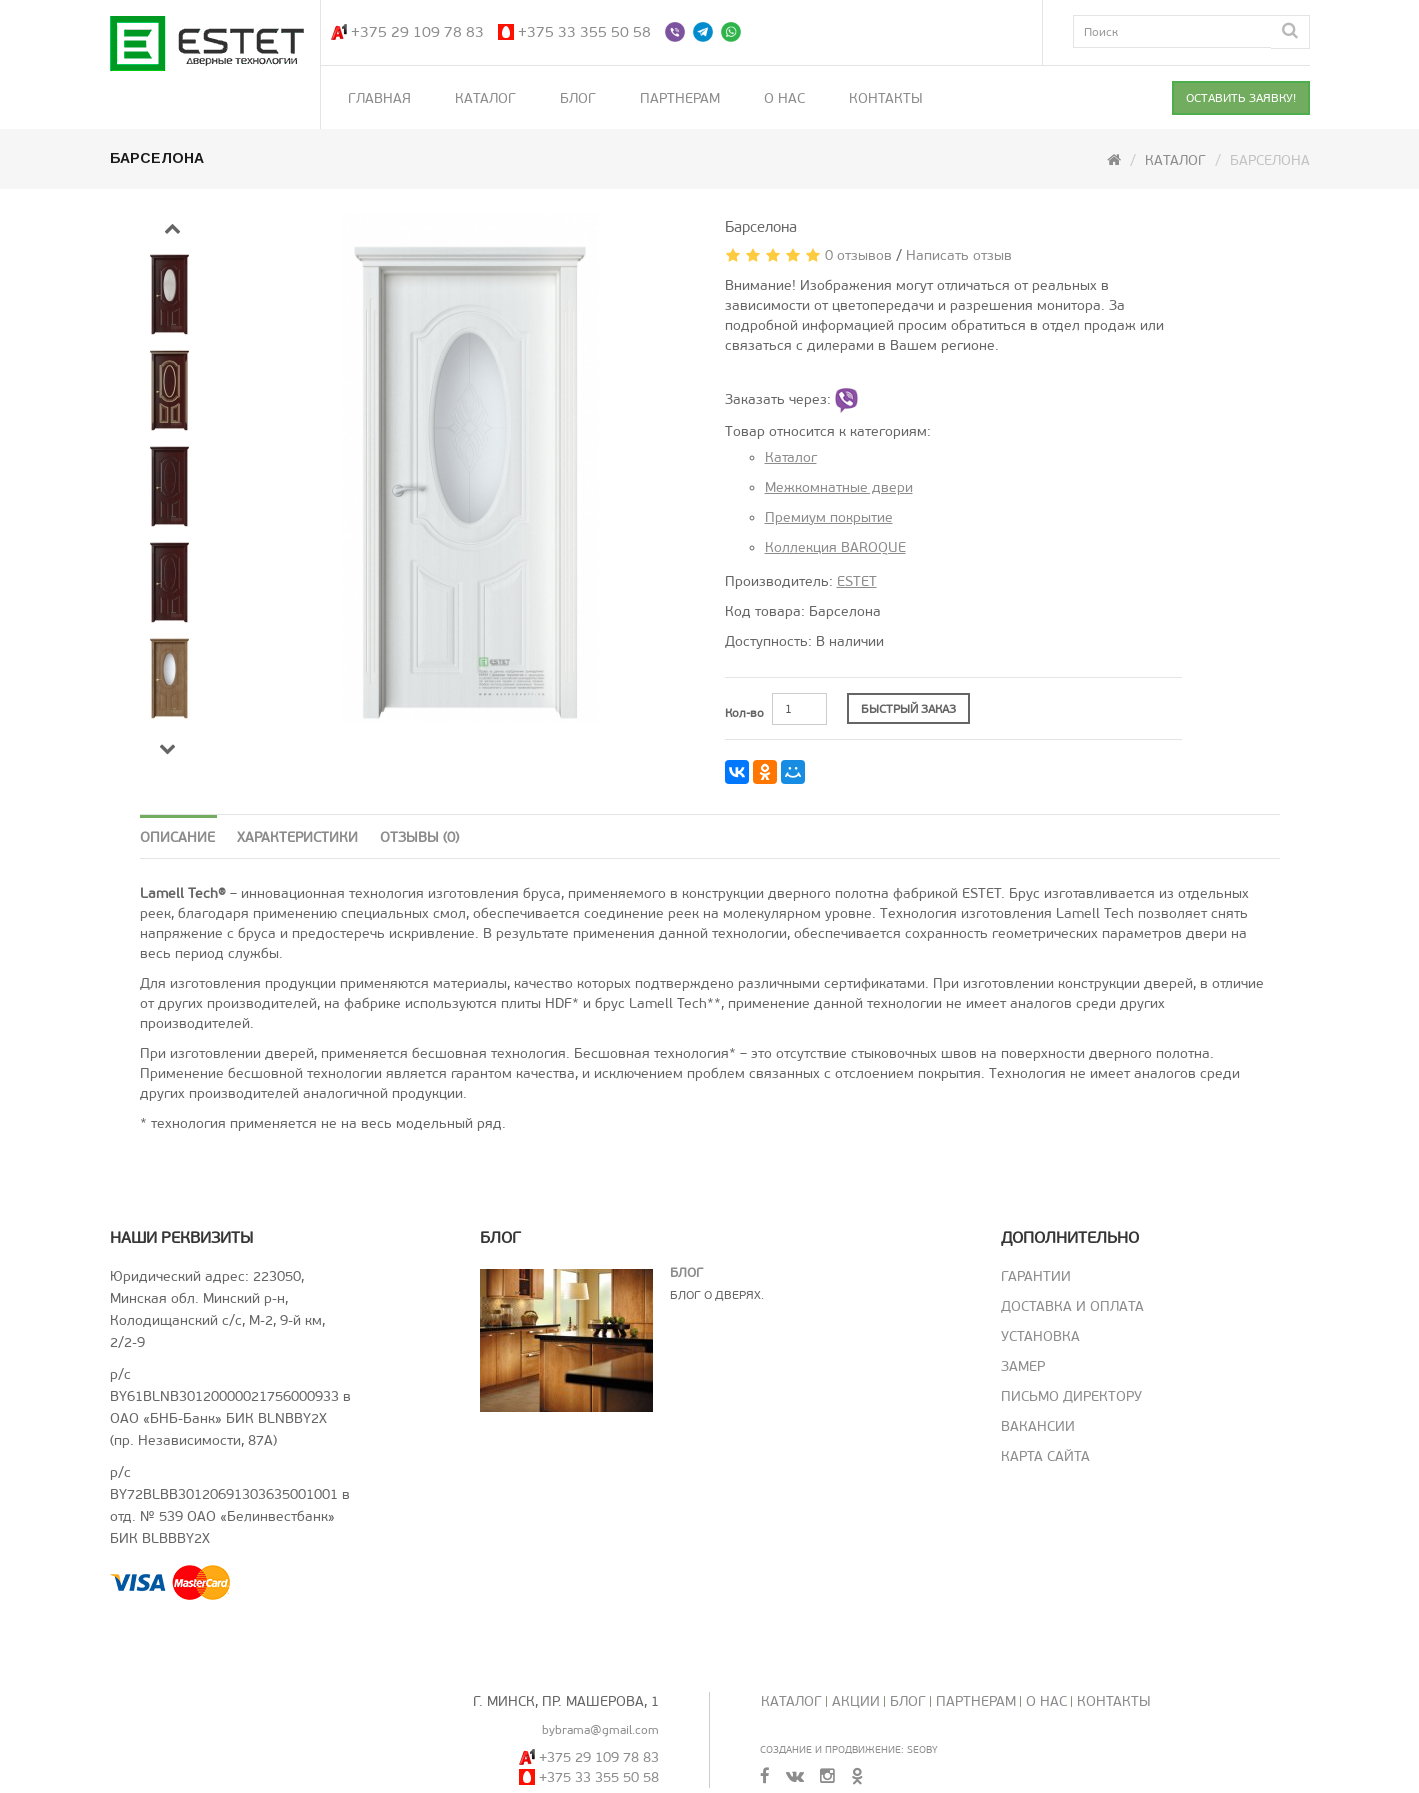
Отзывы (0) (419, 837)
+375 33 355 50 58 (584, 32)
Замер (1023, 1366)
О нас (784, 98)
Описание (177, 837)
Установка (1040, 1336)
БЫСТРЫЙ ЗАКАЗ (908, 709)
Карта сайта (1045, 1456)
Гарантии (1036, 1276)
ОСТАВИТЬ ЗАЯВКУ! (1241, 98)
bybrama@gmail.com (600, 1730)
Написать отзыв (959, 255)
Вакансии (1038, 1426)
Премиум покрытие (829, 517)
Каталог (485, 98)
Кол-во (744, 713)
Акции (856, 1701)
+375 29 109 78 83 (417, 32)
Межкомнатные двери (839, 487)
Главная (379, 98)
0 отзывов (858, 255)
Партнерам (680, 98)
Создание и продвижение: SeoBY (849, 1749)
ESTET (857, 581)
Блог (578, 98)
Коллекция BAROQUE (835, 547)
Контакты (886, 98)
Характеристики (297, 837)
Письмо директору (1071, 1396)
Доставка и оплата (1072, 1306)
